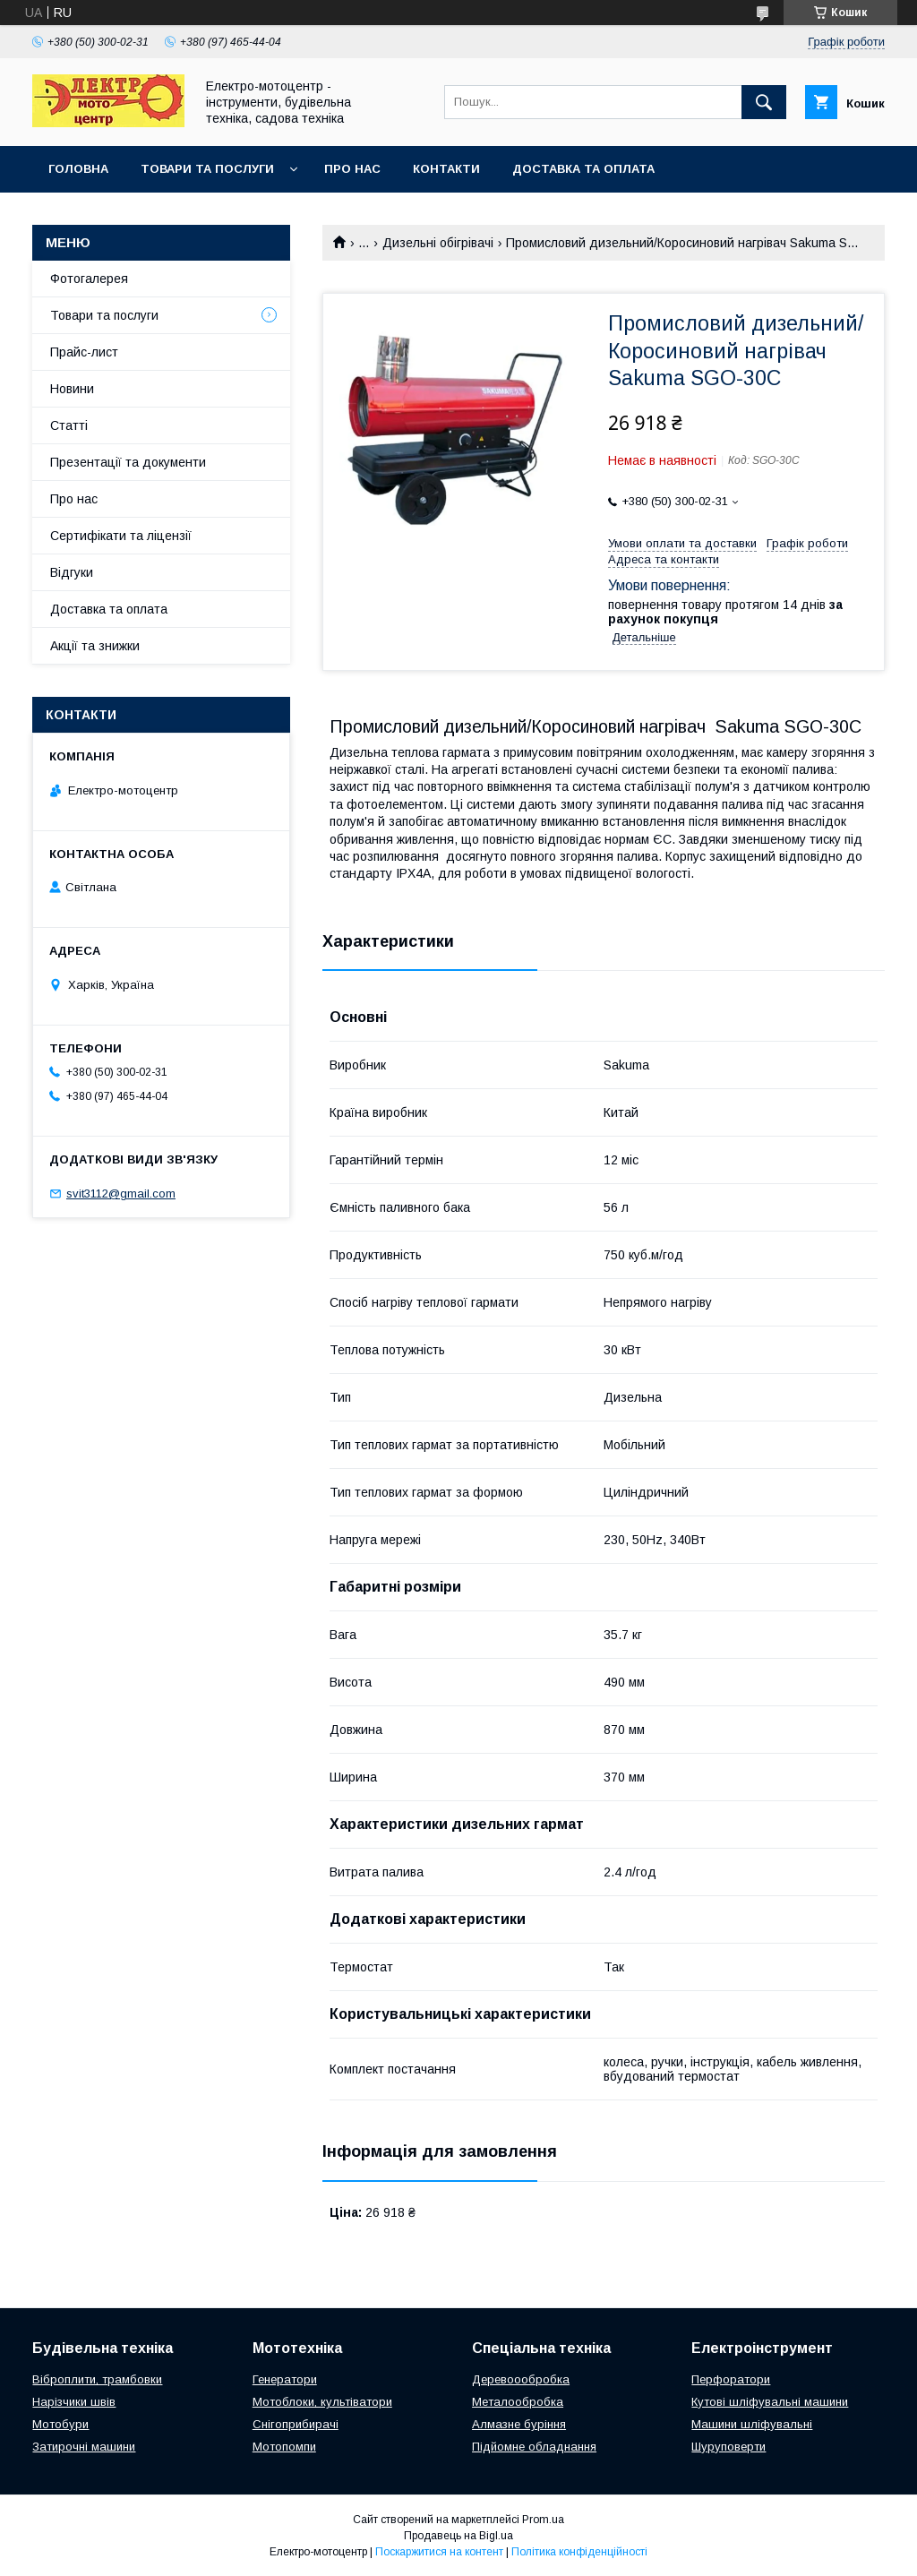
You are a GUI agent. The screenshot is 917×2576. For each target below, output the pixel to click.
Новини (72, 389)
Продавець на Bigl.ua (458, 2535)
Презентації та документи (128, 462)
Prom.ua (543, 2519)
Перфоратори (730, 2379)
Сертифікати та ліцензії (121, 535)
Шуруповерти (728, 2446)
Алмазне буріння (519, 2424)
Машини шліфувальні (751, 2424)
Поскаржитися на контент (439, 2552)
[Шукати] (763, 102)
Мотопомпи (284, 2446)
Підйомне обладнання (534, 2446)
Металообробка (517, 2402)
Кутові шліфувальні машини (769, 2402)
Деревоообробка (521, 2379)
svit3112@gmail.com (121, 1193)
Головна (78, 169)
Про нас (352, 169)
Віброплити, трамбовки (97, 2379)
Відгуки (71, 572)
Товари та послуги (207, 169)
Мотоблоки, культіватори (322, 2402)
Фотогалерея (89, 278)
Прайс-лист (84, 352)
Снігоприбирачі (296, 2424)
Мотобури (60, 2424)
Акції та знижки (95, 646)
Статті (69, 425)
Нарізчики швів (74, 2402)
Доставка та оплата (583, 169)
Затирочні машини (83, 2446)
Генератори (285, 2379)
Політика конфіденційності (579, 2552)
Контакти (446, 169)
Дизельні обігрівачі (437, 243)
